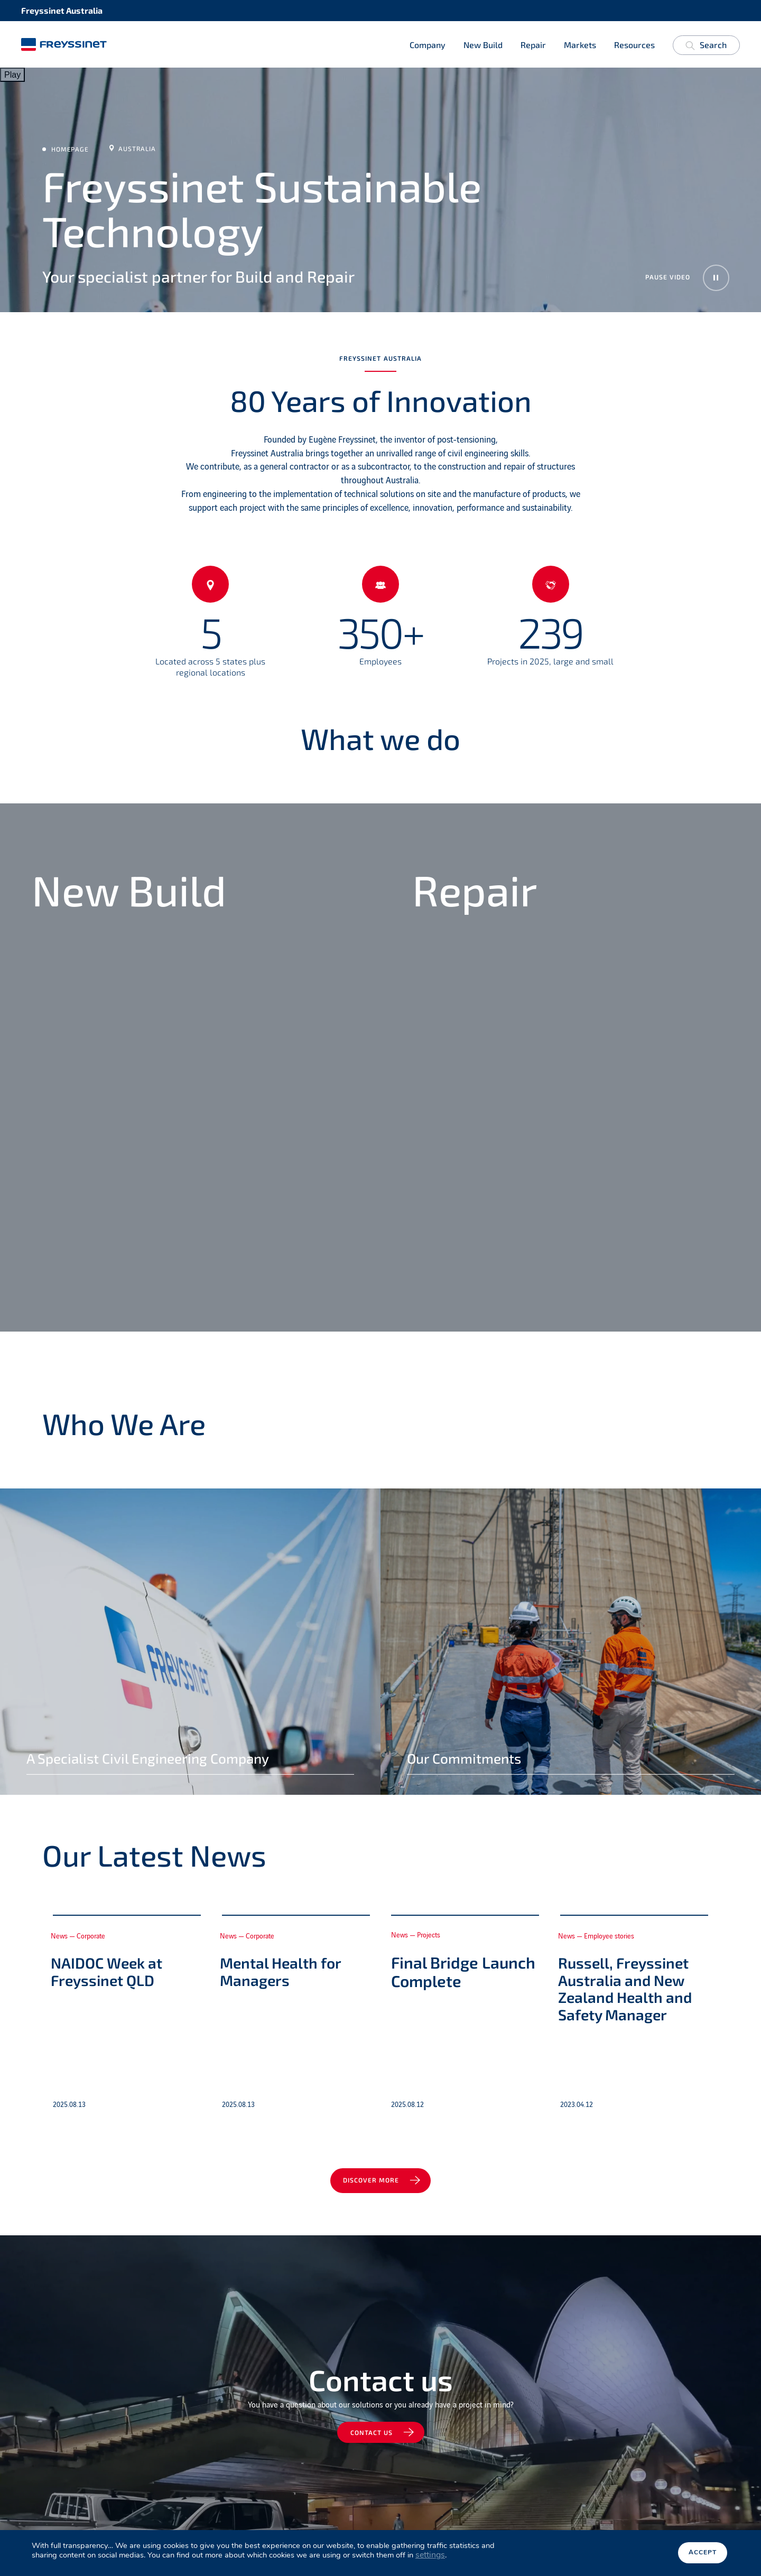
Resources (634, 45)
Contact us (371, 2434)
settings (430, 2555)
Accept (703, 2553)
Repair (533, 45)
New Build (483, 45)
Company (428, 45)
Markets (580, 45)
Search (706, 47)
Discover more (372, 2181)
